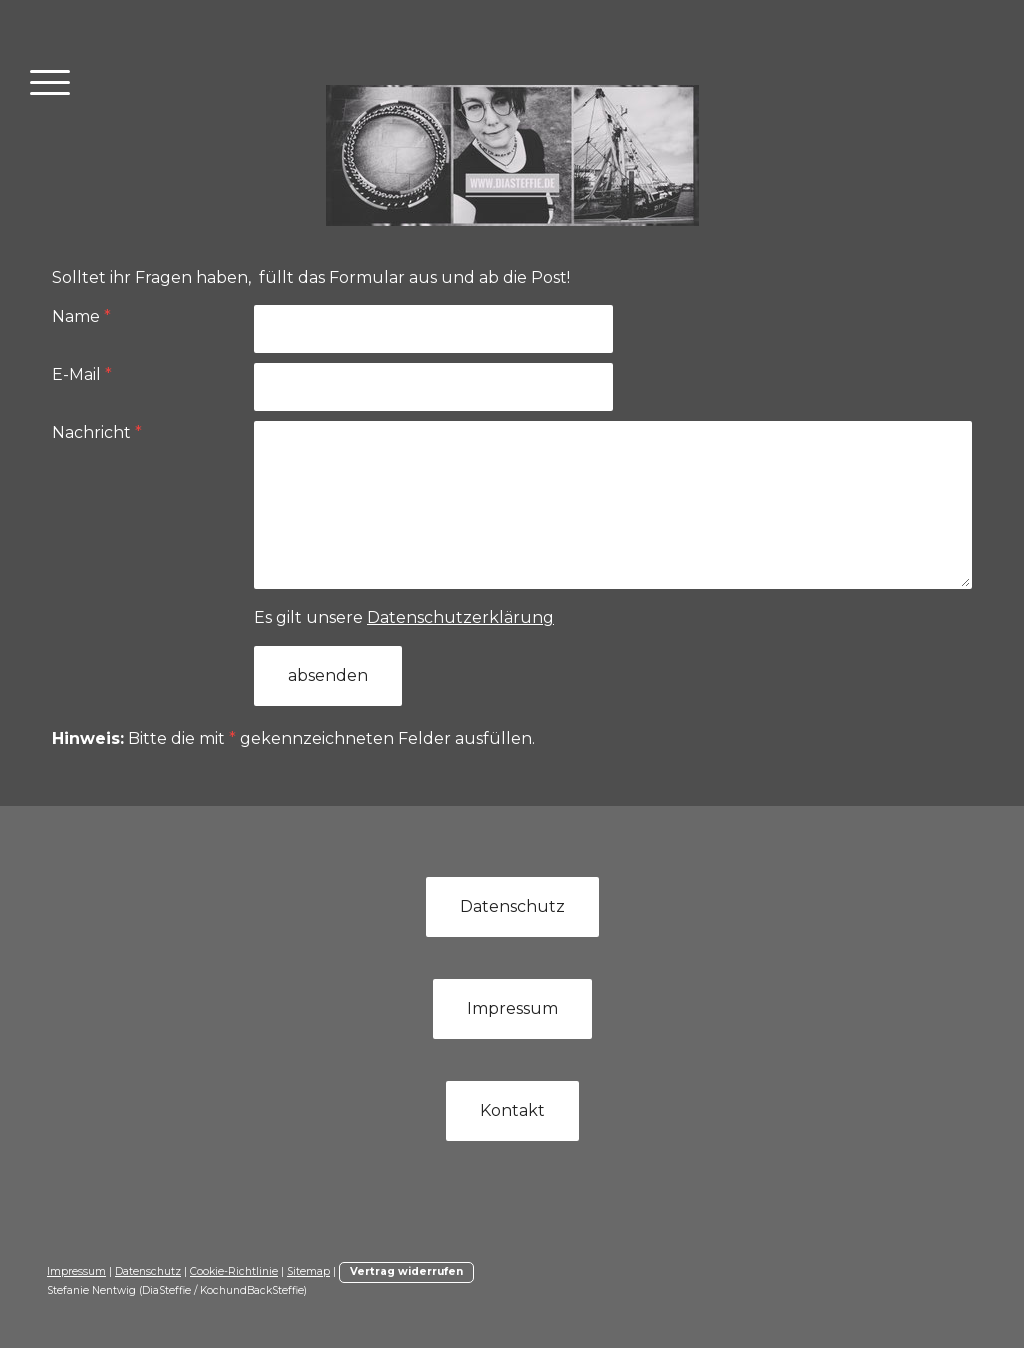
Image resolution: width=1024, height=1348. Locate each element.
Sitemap (308, 1271)
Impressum (512, 1008)
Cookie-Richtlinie (234, 1271)
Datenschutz (512, 906)
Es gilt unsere (404, 617)
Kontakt (512, 1110)
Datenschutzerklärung (460, 617)
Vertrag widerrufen (406, 1271)
